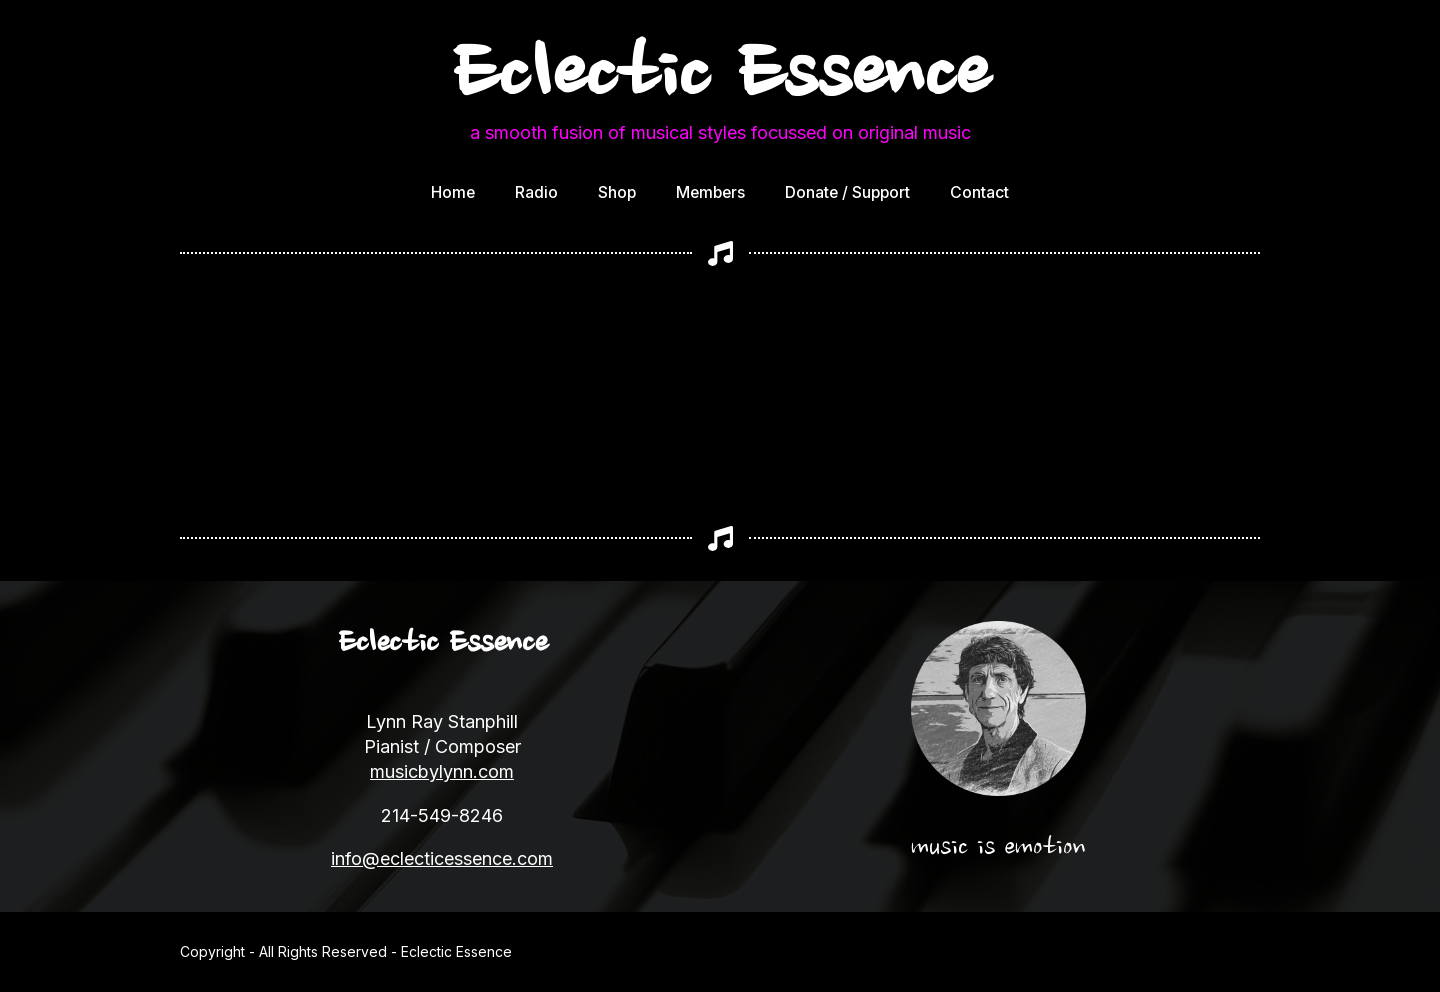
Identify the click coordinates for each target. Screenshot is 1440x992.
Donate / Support (847, 192)
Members (710, 192)
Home (453, 192)
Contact (979, 192)
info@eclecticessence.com (442, 858)
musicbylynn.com (442, 771)
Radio (536, 192)
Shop (617, 192)
